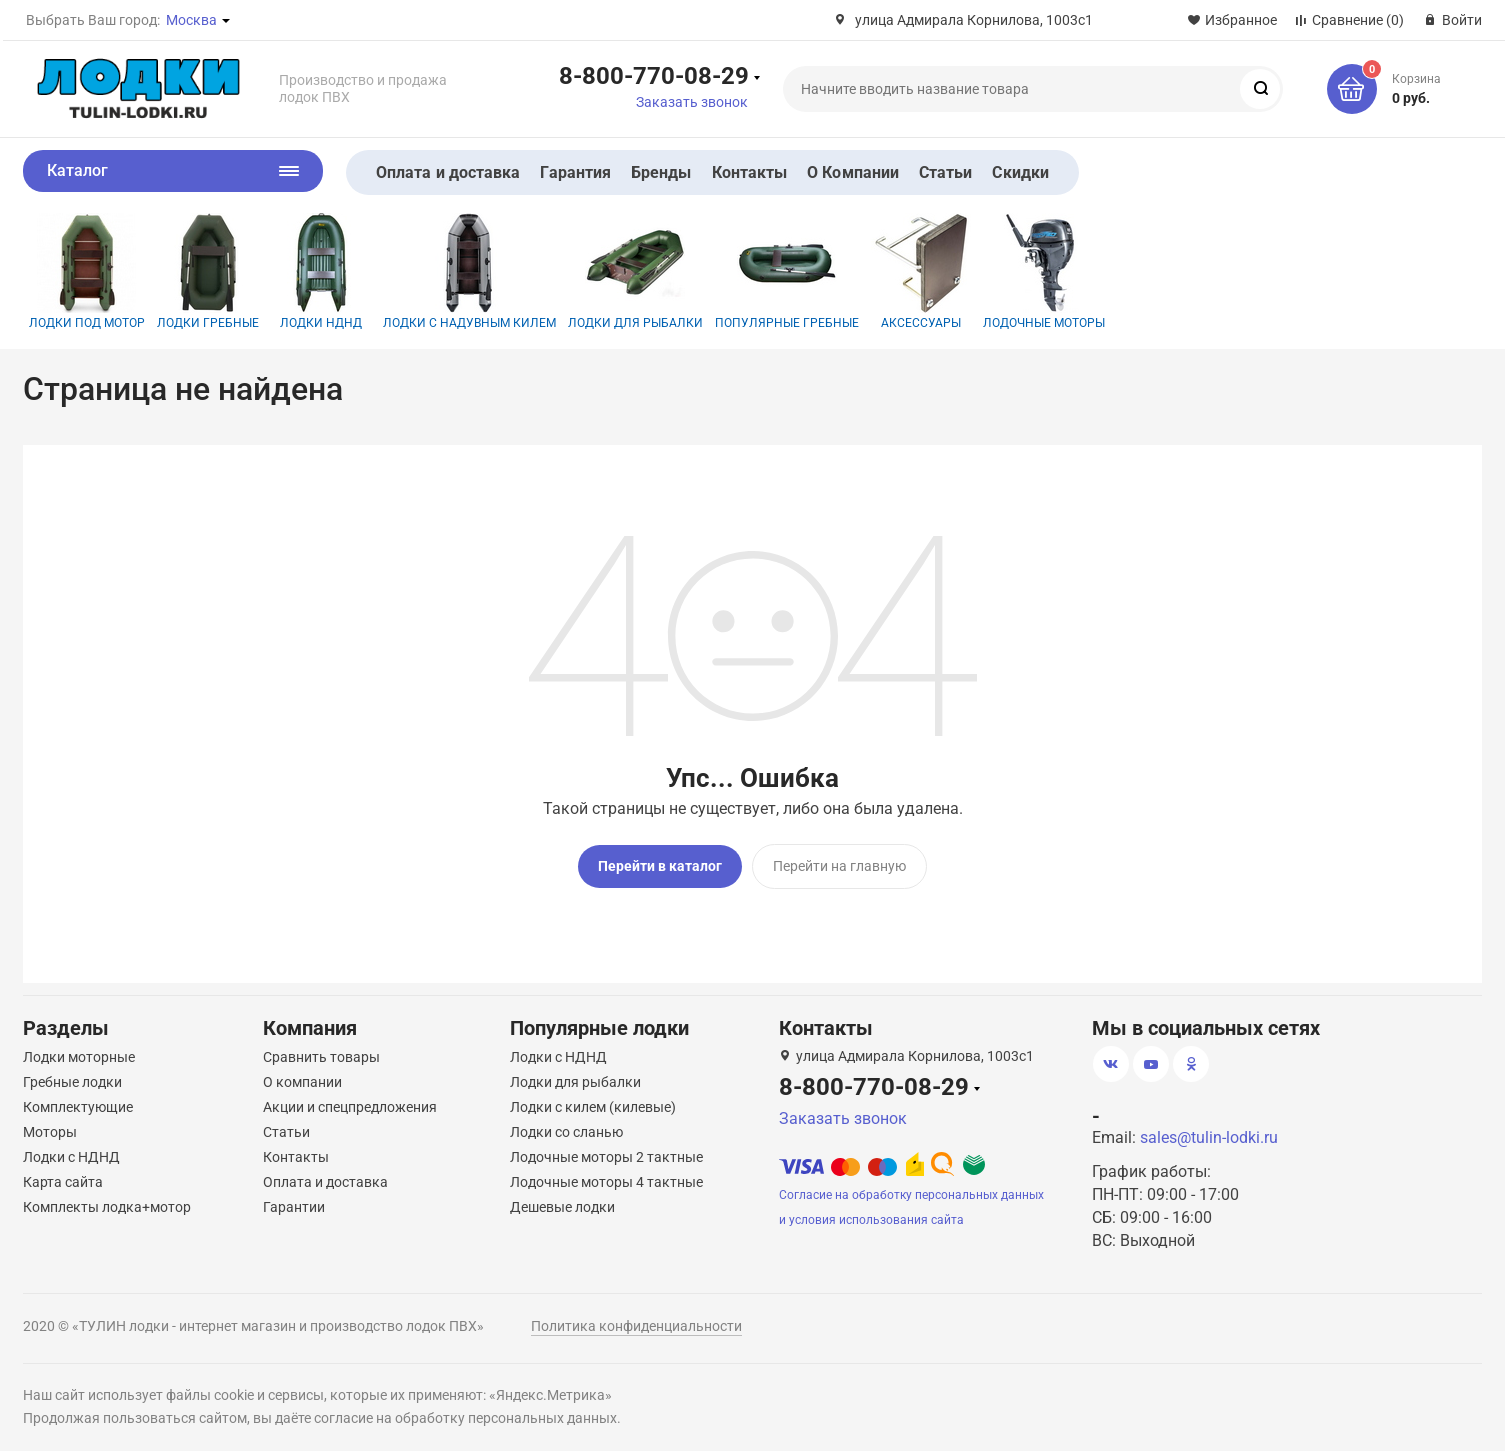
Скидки (1020, 172)
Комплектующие (78, 1103)
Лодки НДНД (321, 271)
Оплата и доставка (448, 172)
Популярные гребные (787, 271)
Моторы (50, 1128)
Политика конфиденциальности (636, 1322)
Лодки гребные (208, 271)
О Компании (853, 172)
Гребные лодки (72, 1078)
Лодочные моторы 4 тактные (606, 1178)
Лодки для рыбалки (635, 271)
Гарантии (294, 1203)
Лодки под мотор (87, 271)
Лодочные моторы (1044, 271)
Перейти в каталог (660, 866)
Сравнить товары (321, 1053)
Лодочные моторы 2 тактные (606, 1153)
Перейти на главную (839, 866)
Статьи (945, 172)
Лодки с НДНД (71, 1153)
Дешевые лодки (562, 1203)
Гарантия (575, 172)
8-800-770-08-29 (654, 75)
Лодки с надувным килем (469, 271)
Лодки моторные (79, 1053)
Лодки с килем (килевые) (593, 1103)
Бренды (661, 172)
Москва (191, 20)
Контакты (750, 172)
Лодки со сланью (566, 1128)
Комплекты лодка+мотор (107, 1203)
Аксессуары (921, 271)
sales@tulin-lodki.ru (1209, 1133)
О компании (302, 1078)
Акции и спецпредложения (350, 1103)
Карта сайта (63, 1178)
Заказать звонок (692, 102)
